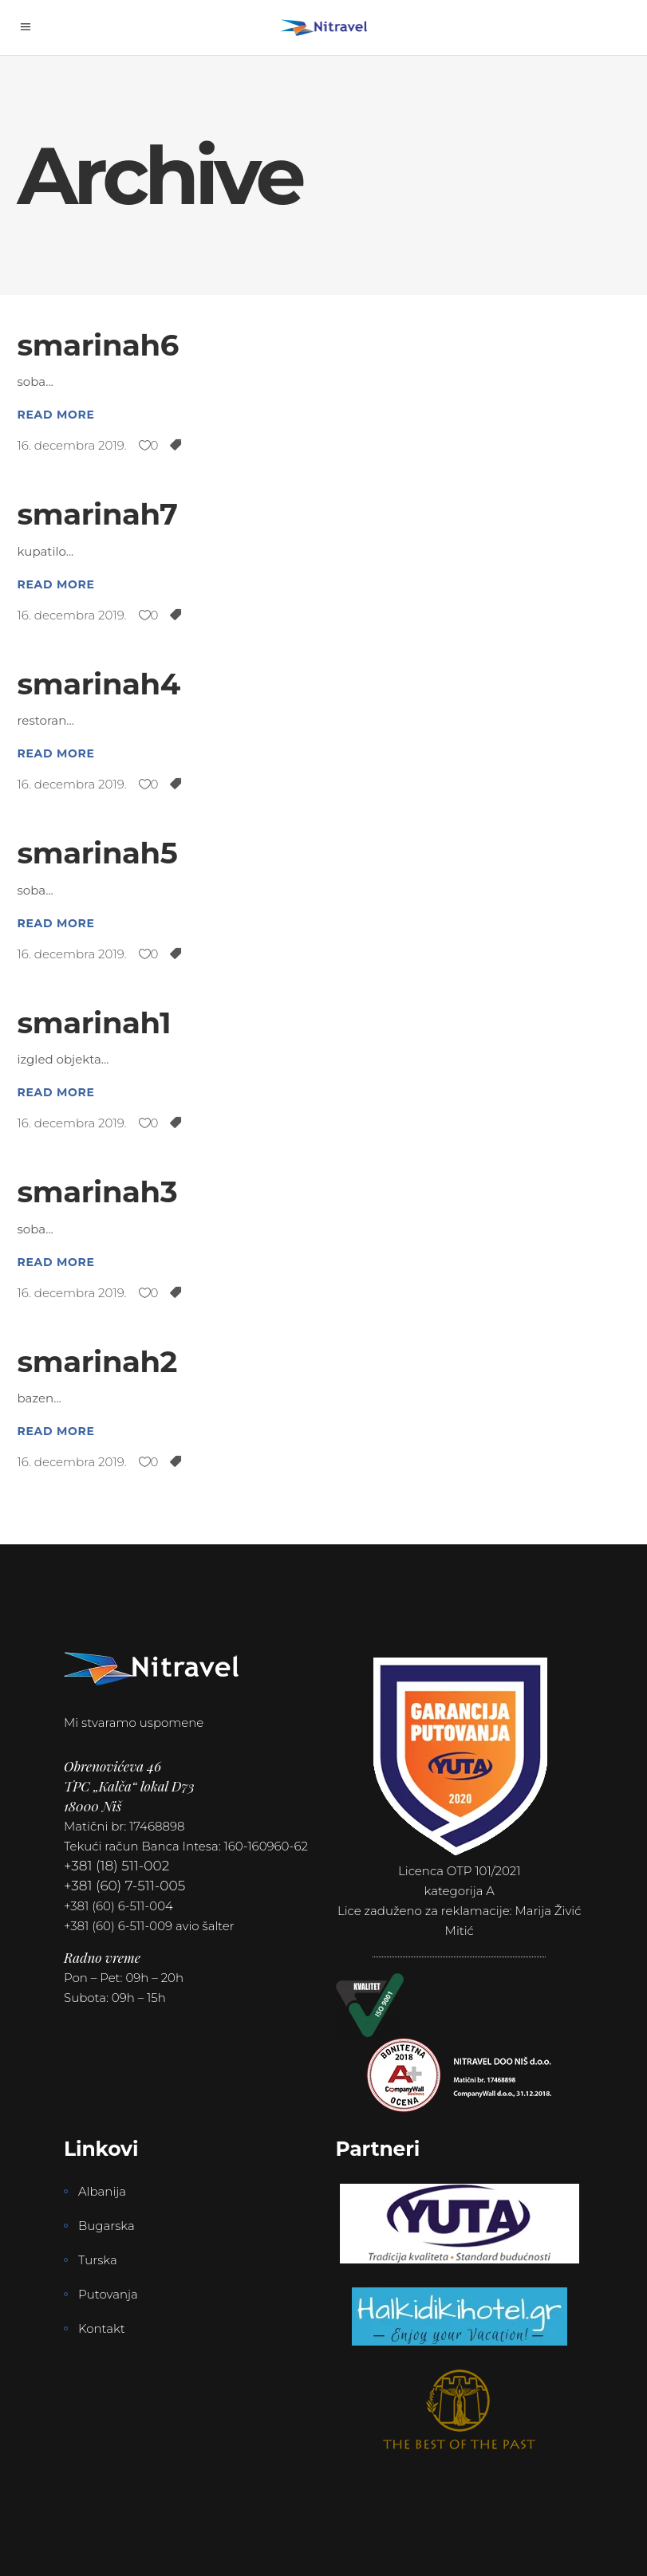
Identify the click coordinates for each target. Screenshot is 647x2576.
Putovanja (108, 2294)
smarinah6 (98, 345)
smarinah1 (95, 1022)
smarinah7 (98, 514)
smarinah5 (98, 853)
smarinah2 (98, 1361)
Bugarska (106, 2225)
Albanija (102, 2191)
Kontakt (101, 2328)
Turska (97, 2259)
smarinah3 (98, 1191)
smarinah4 (99, 684)
